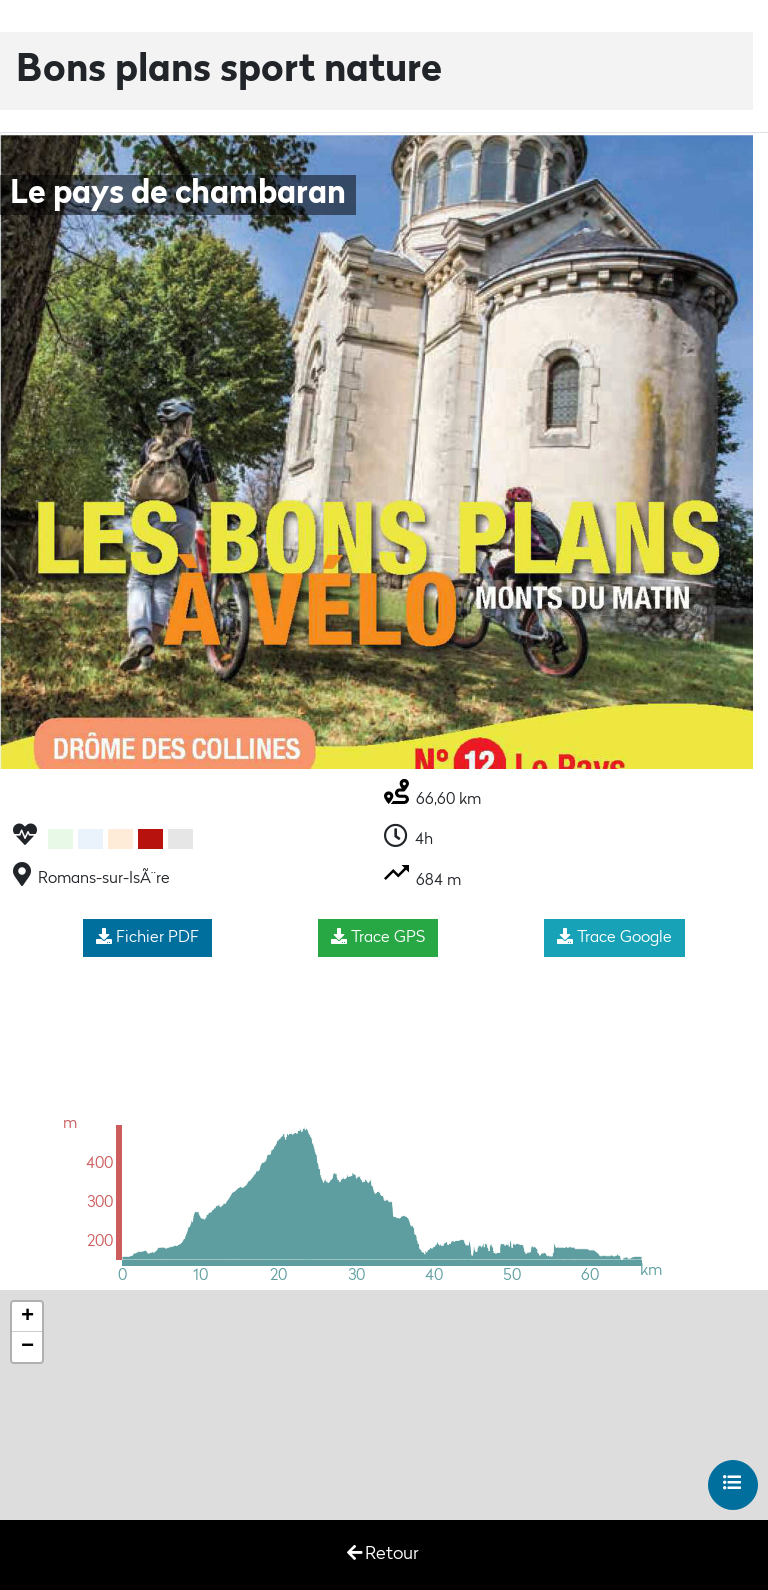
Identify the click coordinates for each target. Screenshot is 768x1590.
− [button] (27, 1347)
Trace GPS (378, 937)
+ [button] (27, 1317)
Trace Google (614, 937)
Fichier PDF (147, 937)
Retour (383, 1553)
